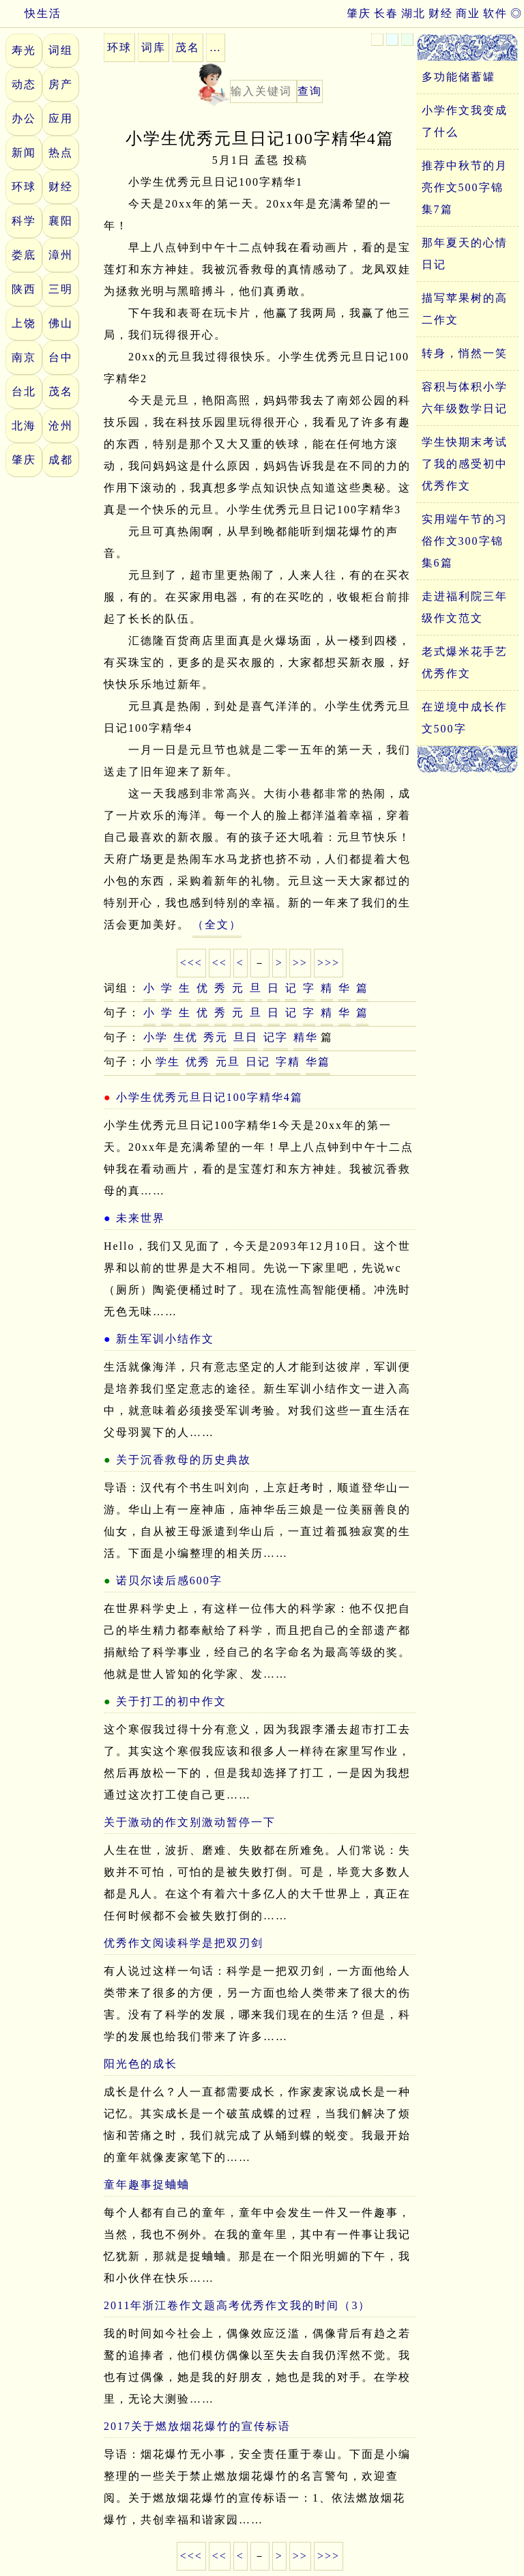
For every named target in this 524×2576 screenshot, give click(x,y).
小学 (155, 1037)
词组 (60, 50)
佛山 (60, 323)
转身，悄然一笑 (465, 353)
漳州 (60, 255)
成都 (60, 460)
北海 (24, 425)
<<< (191, 963)
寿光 (24, 50)
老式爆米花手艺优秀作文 (465, 662)
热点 (60, 152)
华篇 (318, 1062)
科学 (24, 221)
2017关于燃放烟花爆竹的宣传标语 (197, 2426)
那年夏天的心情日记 (465, 253)
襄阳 (60, 221)
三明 (60, 289)
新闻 (24, 152)
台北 (24, 391)
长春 (386, 13)
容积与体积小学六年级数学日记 (465, 397)
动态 (24, 84)
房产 (60, 84)
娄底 (24, 255)
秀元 (215, 1037)
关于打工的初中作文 (171, 1701)
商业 (468, 13)
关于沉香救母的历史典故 (183, 1459)
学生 (168, 1062)
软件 (495, 13)
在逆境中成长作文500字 (465, 717)
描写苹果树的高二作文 (465, 309)
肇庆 (359, 13)
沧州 (60, 425)
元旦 (228, 1062)
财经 (440, 13)
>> (300, 963)
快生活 (30, 13)
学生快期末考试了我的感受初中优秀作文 (465, 463)
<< (219, 963)
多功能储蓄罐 (458, 77)
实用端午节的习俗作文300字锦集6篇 (465, 541)
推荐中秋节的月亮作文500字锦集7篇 (465, 187)
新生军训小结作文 (165, 1339)
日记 (258, 1062)
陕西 (24, 289)
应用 (60, 118)
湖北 (413, 13)
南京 (24, 357)
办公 (24, 118)
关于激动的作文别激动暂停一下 (190, 1822)
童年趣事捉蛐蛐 (147, 2184)
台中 (60, 357)
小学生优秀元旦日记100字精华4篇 (209, 1097)
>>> (328, 963)
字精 (288, 1062)
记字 (275, 1037)
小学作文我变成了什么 (465, 121)
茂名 (60, 391)
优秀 (198, 1062)
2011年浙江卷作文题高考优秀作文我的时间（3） (237, 2305)
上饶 (24, 323)
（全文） (217, 924)
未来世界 (140, 1218)
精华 (305, 1037)
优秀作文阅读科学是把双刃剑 (183, 1943)
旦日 (245, 1037)
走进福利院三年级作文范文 (465, 607)
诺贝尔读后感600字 (169, 1580)
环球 (24, 186)
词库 (153, 47)
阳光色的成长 (140, 2064)
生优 (185, 1037)
